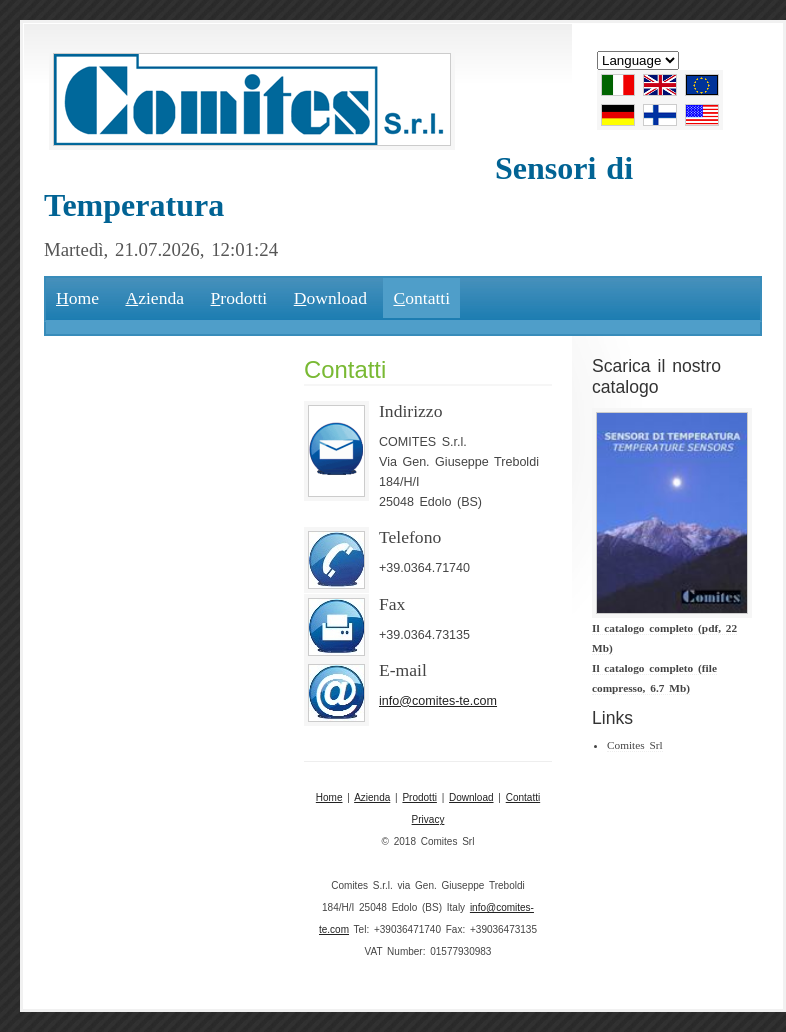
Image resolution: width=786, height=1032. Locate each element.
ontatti (421, 298)
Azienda (372, 797)
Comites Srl (635, 745)
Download (471, 797)
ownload (330, 298)
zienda (154, 298)
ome (77, 298)
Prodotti (419, 797)
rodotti (239, 298)
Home (329, 797)
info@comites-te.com (438, 701)
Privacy (428, 819)
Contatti (523, 797)
